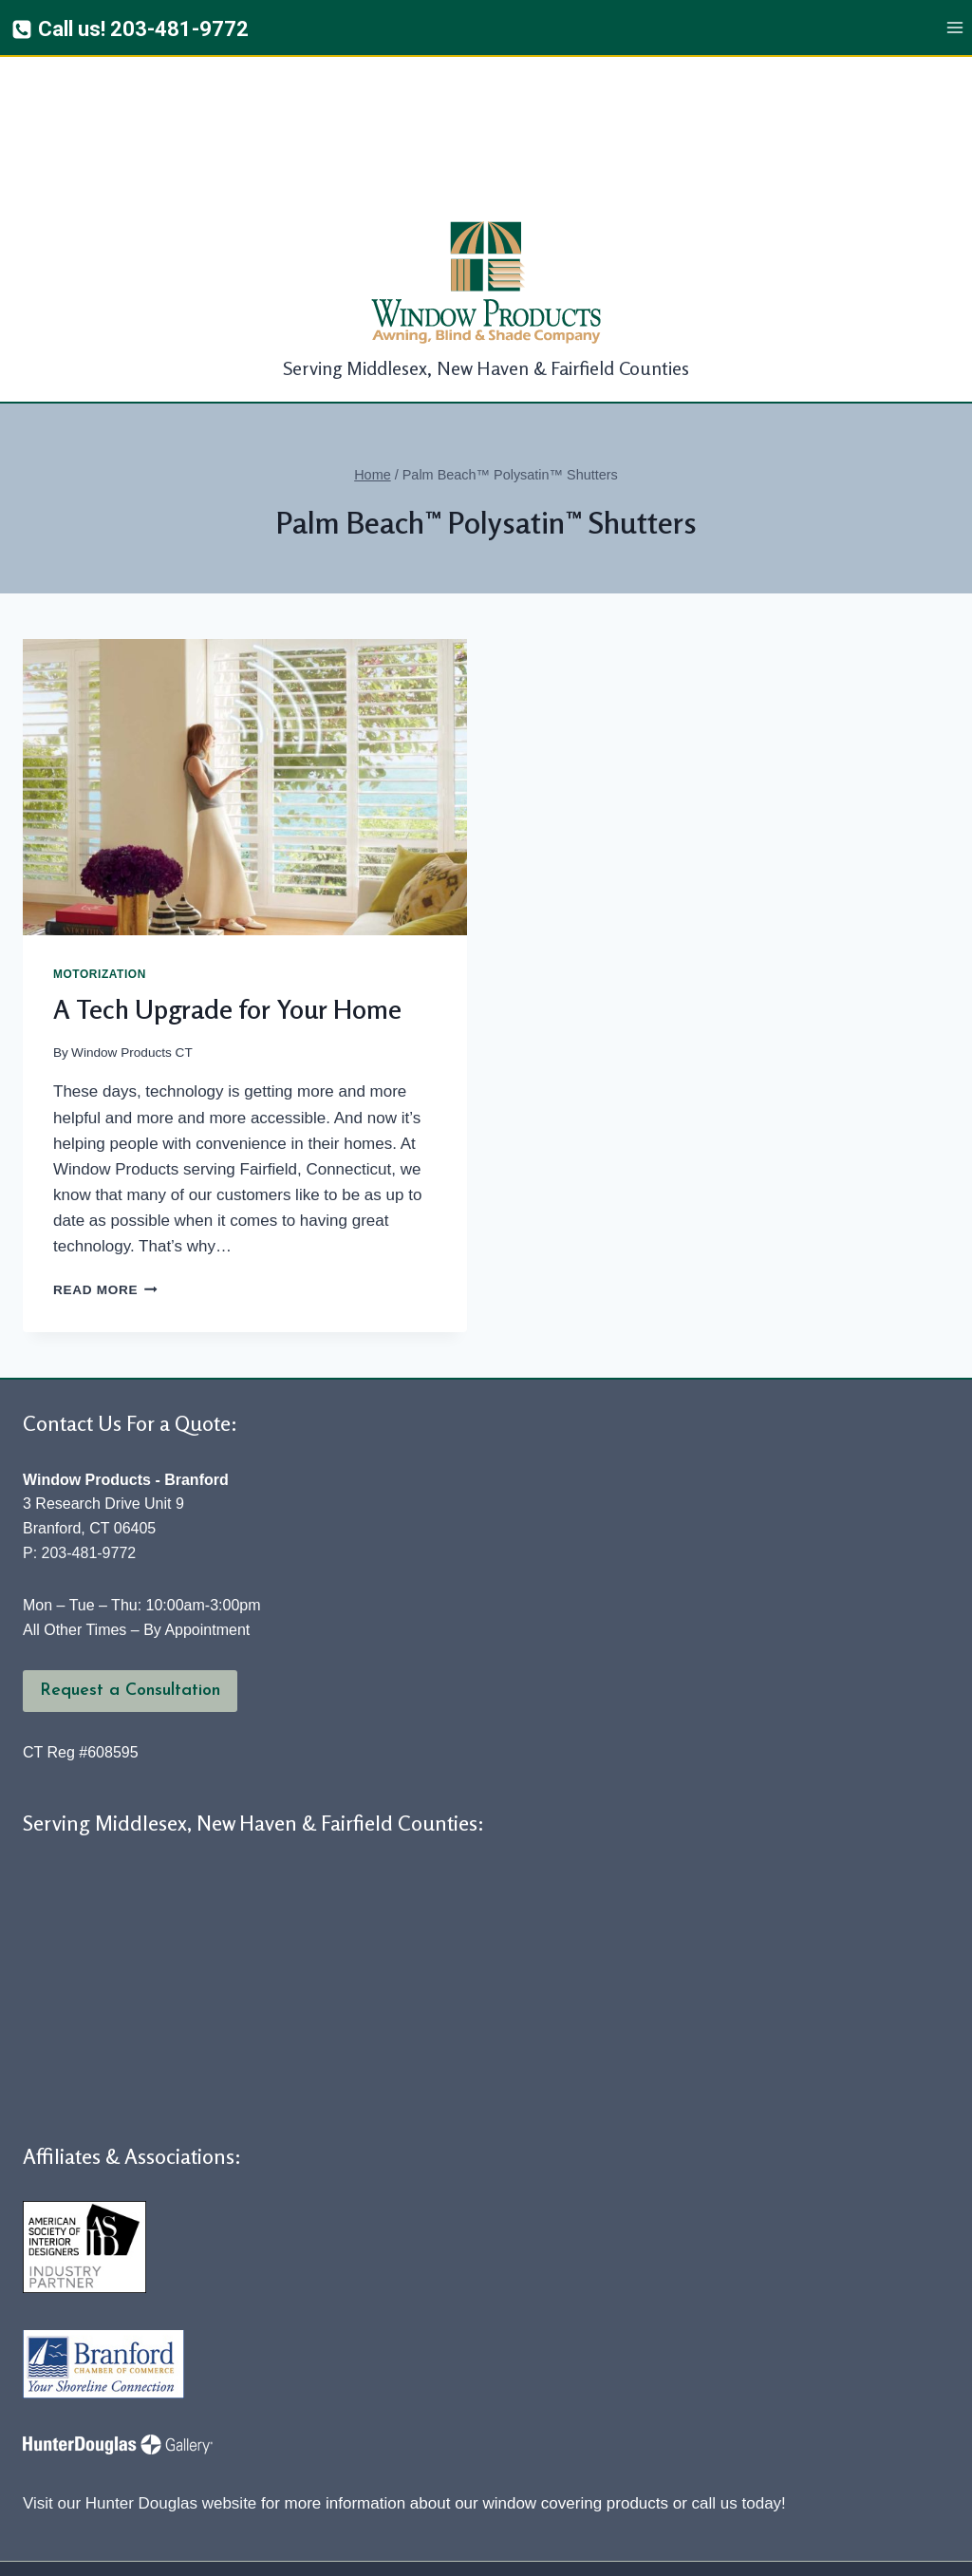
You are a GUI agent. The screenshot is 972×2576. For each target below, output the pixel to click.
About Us (87, 2444)
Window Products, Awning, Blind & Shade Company (265, 2510)
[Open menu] (954, 28)
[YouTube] (583, 2547)
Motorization (99, 819)
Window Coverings (247, 2444)
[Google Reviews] (535, 2547)
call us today (737, 2349)
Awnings (406, 2444)
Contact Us (885, 2444)
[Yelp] (486, 2547)
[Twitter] (438, 2547)
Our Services (725, 2444)
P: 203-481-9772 (79, 1398)
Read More (105, 1135)
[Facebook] (389, 2547)
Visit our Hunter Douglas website (139, 2349)
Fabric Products (565, 2444)
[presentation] (245, 632)
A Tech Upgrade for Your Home (227, 854)
